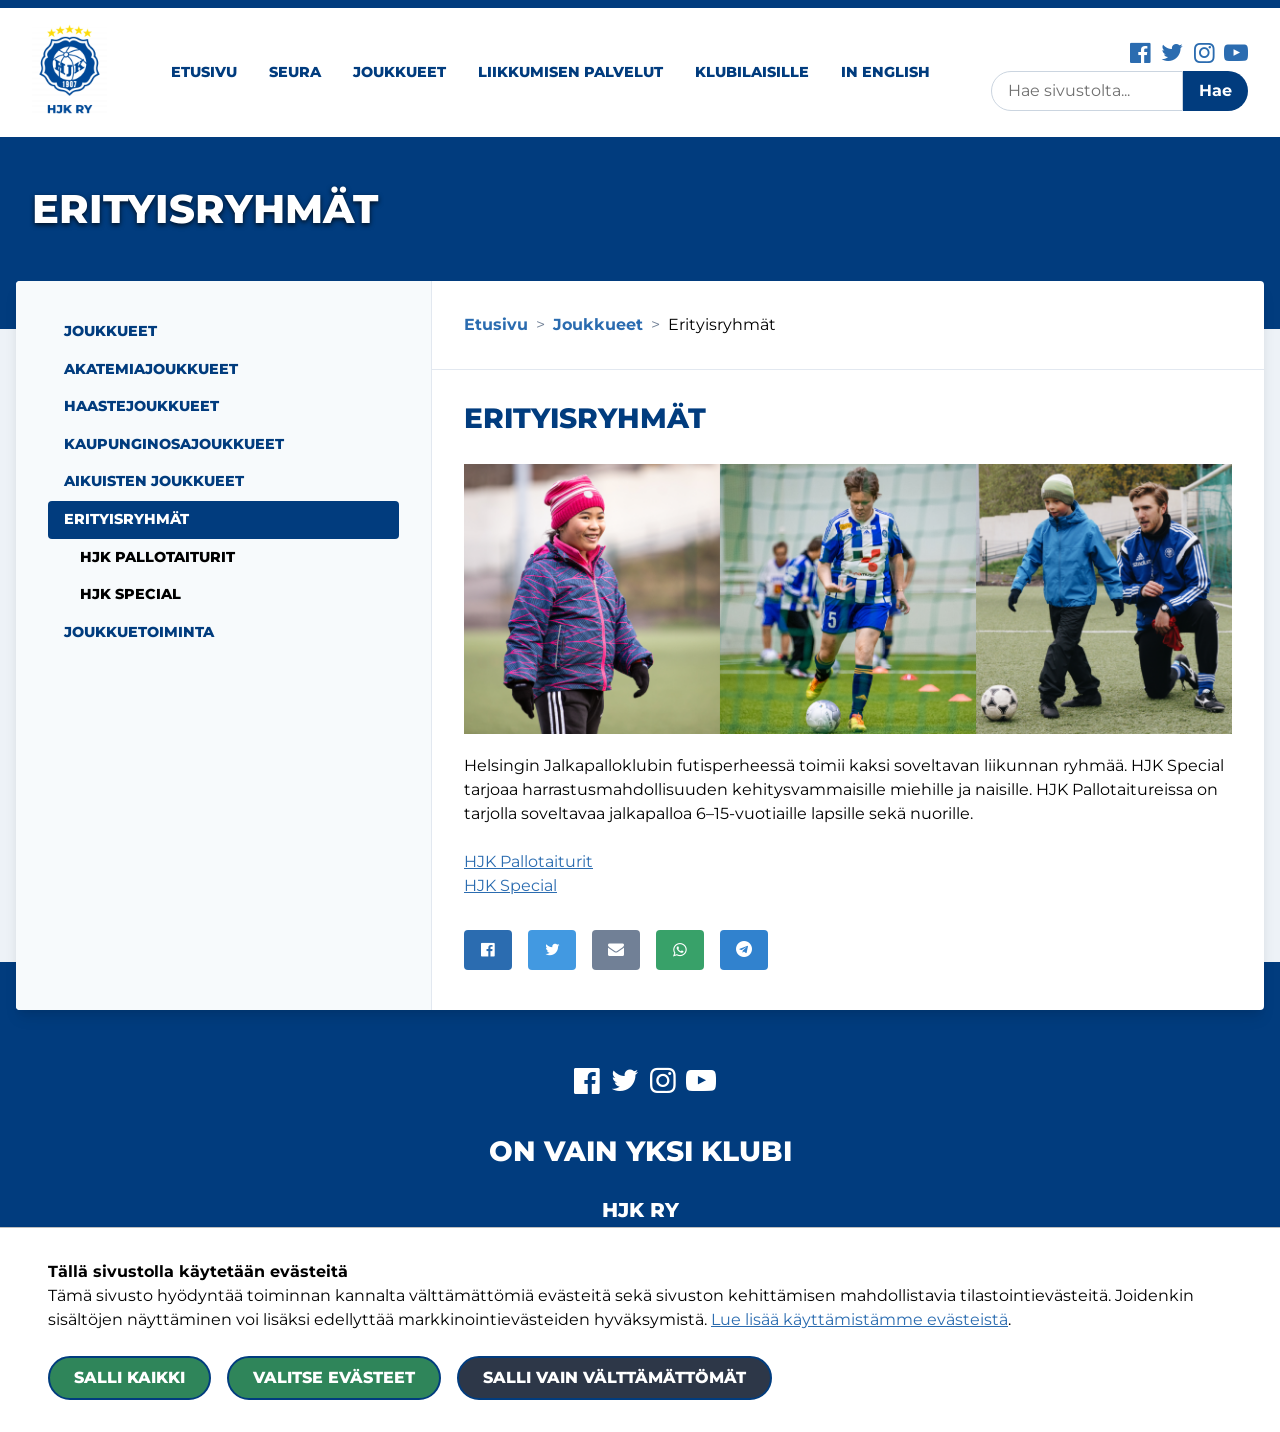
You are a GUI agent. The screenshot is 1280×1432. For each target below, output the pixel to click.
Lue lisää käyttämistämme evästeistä (859, 1319)
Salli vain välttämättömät (614, 1377)
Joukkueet (399, 72)
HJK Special (510, 885)
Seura (295, 72)
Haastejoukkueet (141, 406)
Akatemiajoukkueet (151, 369)
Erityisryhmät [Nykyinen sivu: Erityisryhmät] (126, 519)
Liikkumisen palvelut (570, 72)
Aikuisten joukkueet (154, 481)
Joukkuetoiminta (139, 632)
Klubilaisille (752, 72)
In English (885, 72)
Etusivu (204, 72)
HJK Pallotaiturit (528, 861)
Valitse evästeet (334, 1377)
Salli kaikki (129, 1377)
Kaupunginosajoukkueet (174, 444)
